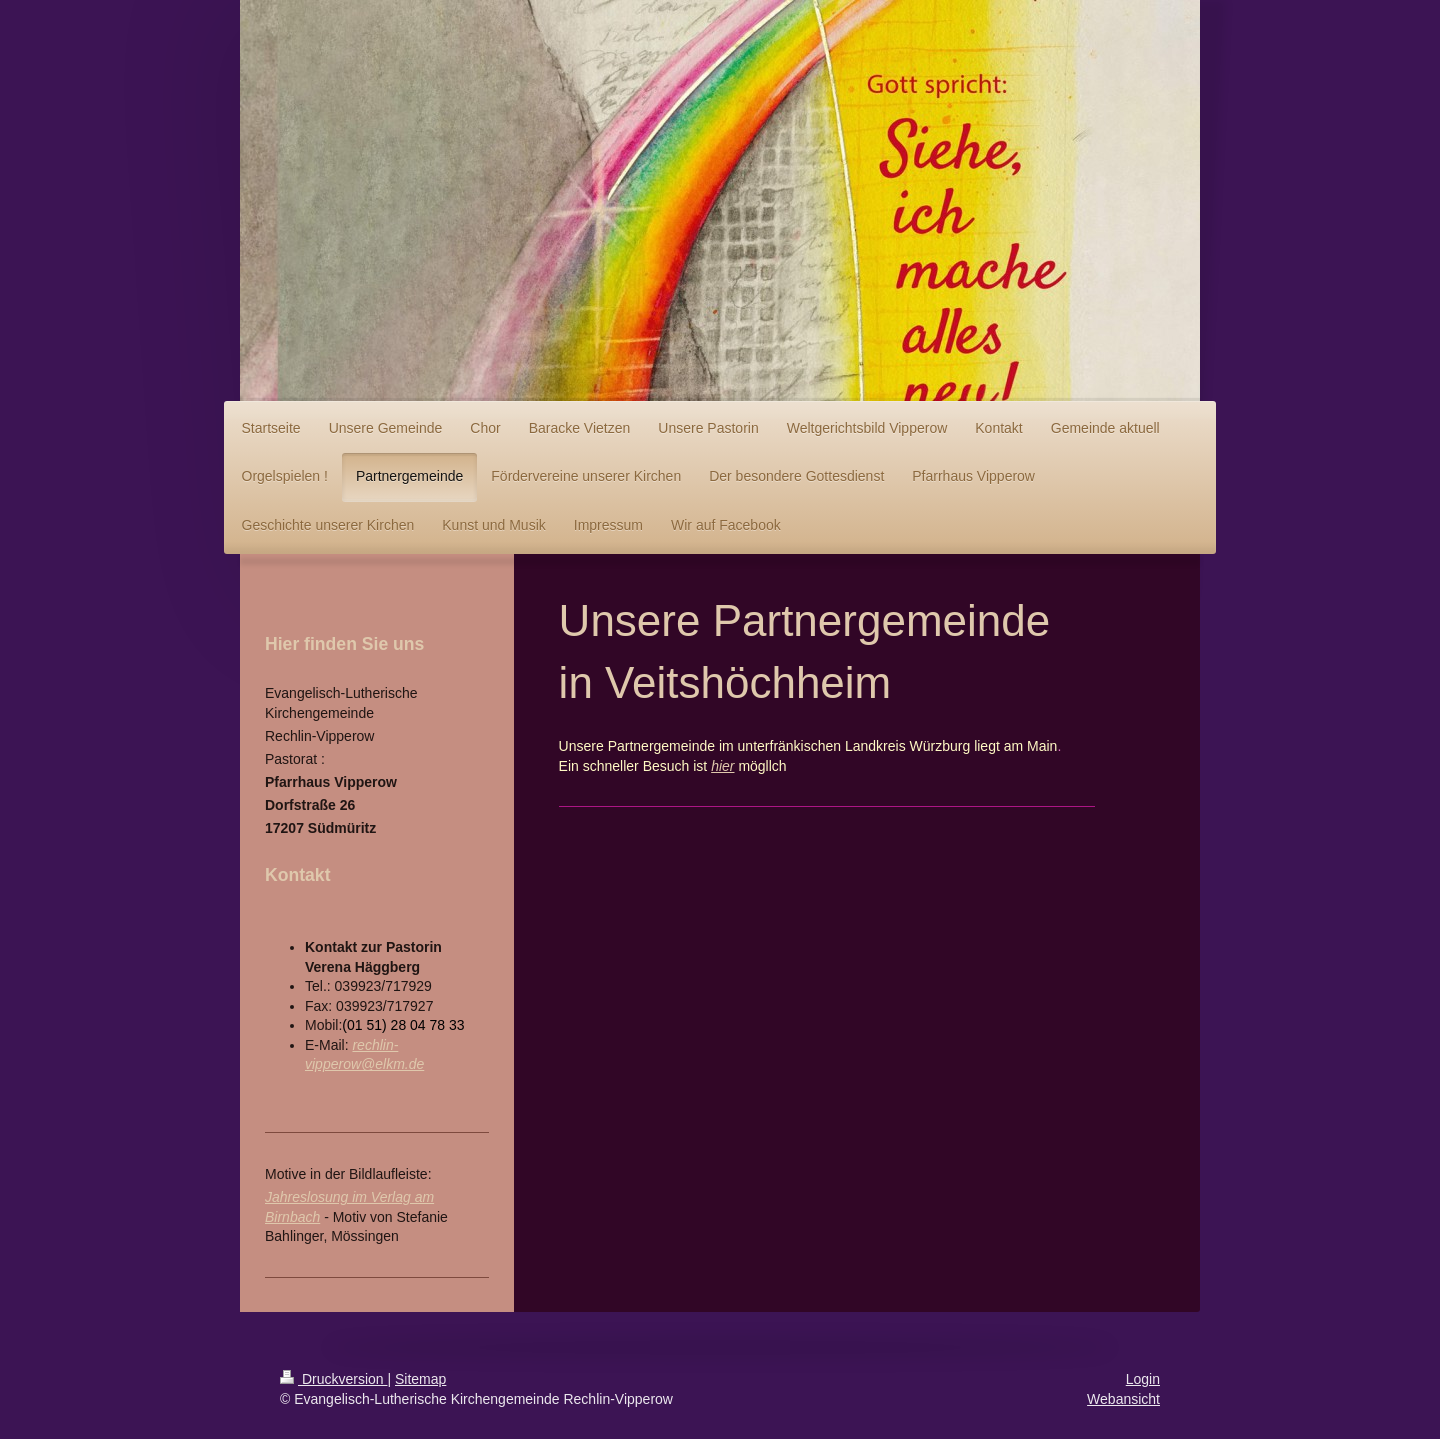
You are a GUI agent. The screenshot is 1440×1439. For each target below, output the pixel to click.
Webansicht (1123, 1399)
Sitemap (420, 1379)
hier (722, 766)
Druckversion (333, 1379)
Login (1143, 1379)
